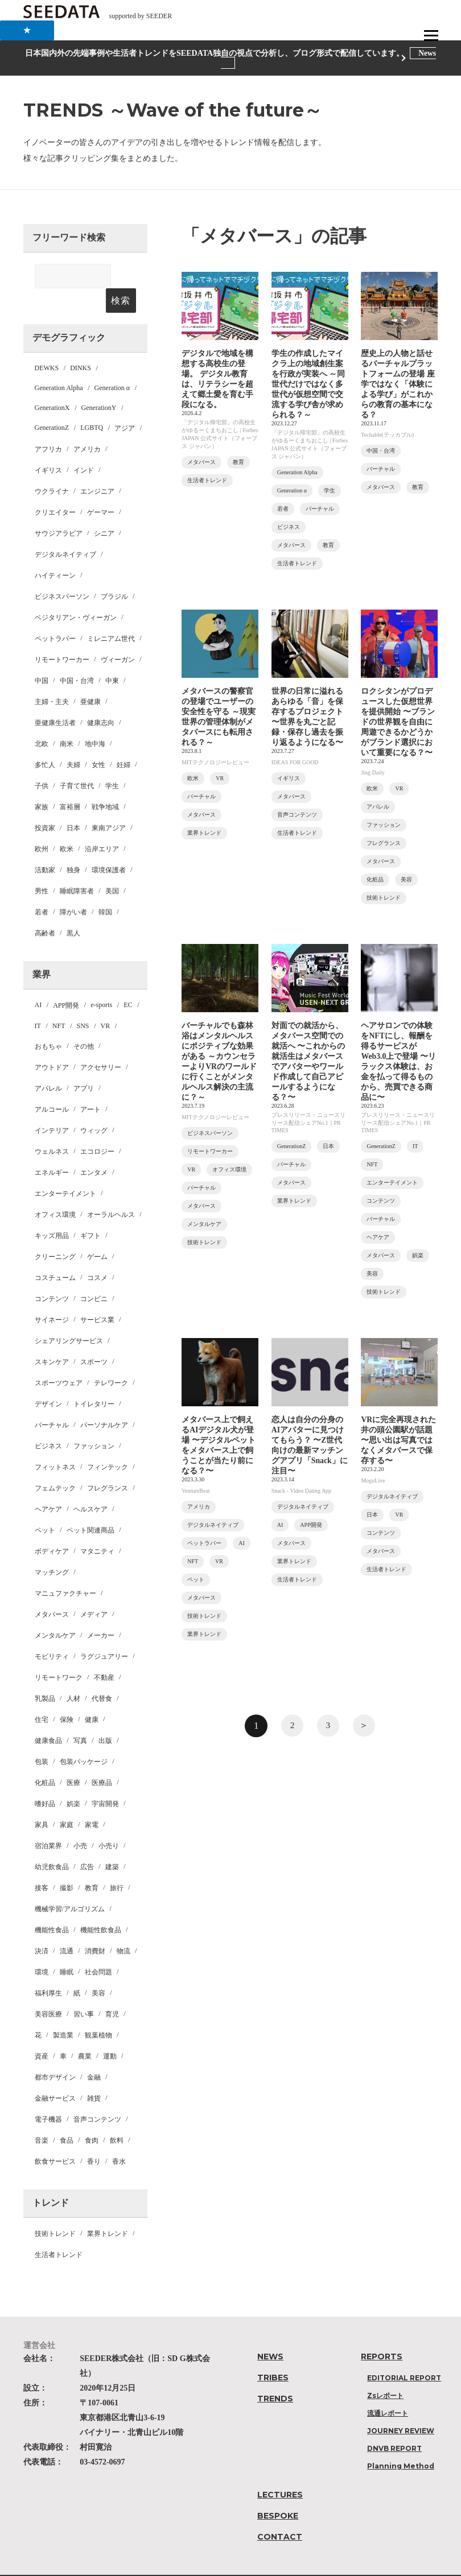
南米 (66, 719)
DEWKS (47, 343)
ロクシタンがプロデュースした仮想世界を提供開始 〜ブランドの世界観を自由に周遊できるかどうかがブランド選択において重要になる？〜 (398, 722)
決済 (41, 1927)
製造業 (63, 2011)
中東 (112, 656)
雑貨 (94, 2074)
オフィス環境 (55, 1190)
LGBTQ (91, 403)
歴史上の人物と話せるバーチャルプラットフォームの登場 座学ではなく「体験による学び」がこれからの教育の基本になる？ (398, 384)
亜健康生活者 (55, 698)
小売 (80, 1821)
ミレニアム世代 (111, 614)
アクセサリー (100, 1043)
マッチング (52, 1548)
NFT (58, 1001)
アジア (124, 404)
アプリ (83, 1064)
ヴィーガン (118, 635)
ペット (45, 1506)
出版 (105, 1716)
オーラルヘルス (111, 1190)
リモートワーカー (62, 635)
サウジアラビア (59, 509)
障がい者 (73, 888)
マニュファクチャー (65, 1569)
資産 (41, 2032)
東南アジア (109, 803)
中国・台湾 (77, 656)
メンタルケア (55, 1611)
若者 (41, 888)
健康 (91, 1695)
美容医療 (48, 1990)
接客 (41, 1863)
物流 (123, 1927)
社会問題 (98, 1948)
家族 (41, 782)
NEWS (270, 2332)
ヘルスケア (90, 1485)
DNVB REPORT (394, 2424)
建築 (112, 1842)
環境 (41, 1948)
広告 (87, 1842)
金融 (94, 2053)
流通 (66, 1927)
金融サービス (55, 2074)
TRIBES (273, 2353)
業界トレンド (107, 2209)
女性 (98, 740)
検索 (121, 276)
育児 (112, 1990)
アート (90, 1085)
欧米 (66, 825)
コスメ (97, 1253)
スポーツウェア (59, 1358)
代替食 (102, 1674)
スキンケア (52, 1337)
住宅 (41, 1695)
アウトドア (52, 1043)
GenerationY (98, 383)
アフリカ (48, 425)
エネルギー (52, 1148)
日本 (73, 803)
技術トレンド (55, 2209)
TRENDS (275, 2374)
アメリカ (87, 425)
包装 (41, 1737)
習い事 (83, 1990)
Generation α (112, 363)
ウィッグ (94, 1106)
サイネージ (52, 1295)
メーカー (100, 1611)
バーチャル (52, 1401)
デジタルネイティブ (65, 530)
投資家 (45, 803)
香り (94, 2137)
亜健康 (90, 677)
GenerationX (52, 383)
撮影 (66, 1863)
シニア (104, 509)
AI (38, 980)
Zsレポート (385, 2371)
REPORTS (381, 2332)
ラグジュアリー (104, 1632)
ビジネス (48, 1422)
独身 (73, 846)
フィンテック (107, 1443)
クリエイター (55, 488)
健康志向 (100, 698)
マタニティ (97, 1527)
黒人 (73, 909)
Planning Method (400, 2441)
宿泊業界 (48, 1821)
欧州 (41, 825)
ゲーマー (100, 488)
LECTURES (280, 2470)
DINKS (80, 343)
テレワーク (111, 1358)
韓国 (105, 888)
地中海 (95, 719)
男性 (41, 867)
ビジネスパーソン (62, 572)
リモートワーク (59, 1653)
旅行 (117, 1863)
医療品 (102, 1758)
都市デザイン (55, 2053)
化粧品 (45, 1758)
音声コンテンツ (97, 2095)
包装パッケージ (84, 1737)
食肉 (91, 2116)
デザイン (48, 1380)
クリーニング (55, 1232)
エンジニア (97, 467)
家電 (91, 1800)
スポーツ (94, 1337)
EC (128, 980)
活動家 (45, 846)
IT (38, 1001)
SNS (83, 1001)
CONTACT (279, 2512)
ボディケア (52, 1527)
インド (83, 446)
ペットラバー (55, 614)
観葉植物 (98, 2011)
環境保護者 (109, 846)
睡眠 (66, 1948)
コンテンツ (52, 1274)
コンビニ (94, 1274)
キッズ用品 (52, 1211)
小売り (108, 1821)
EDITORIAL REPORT (404, 2353)
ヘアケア (48, 1485)
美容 (98, 1969)
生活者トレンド (59, 2230)
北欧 (41, 719)
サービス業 (97, 1295)
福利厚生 (48, 1969)
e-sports (101, 980)
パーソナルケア (104, 1401)
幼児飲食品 (52, 1842)
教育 (91, 1863)
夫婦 (73, 740)
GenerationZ (52, 403)
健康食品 (48, 1716)
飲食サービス (55, 2137)
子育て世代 (77, 761)
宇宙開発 (105, 1779)
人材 (73, 1674)
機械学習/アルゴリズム (70, 1884)
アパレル (48, 1064)
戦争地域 (105, 782)
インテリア (52, 1106)
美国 (112, 867)
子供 (41, 761)
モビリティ (52, 1632)
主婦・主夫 (52, 677)
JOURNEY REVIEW (400, 2406)
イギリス (48, 446)
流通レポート (387, 2388)
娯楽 (73, 1779)
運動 (110, 2032)
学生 (112, 761)
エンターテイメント (65, 1169)
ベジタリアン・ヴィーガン (76, 593)
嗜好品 (45, 1779)
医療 (73, 1758)
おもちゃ (48, 1022)
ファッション (93, 1422)
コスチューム (55, 1253)
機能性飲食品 (100, 1906)
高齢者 (45, 909)
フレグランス (107, 1464)
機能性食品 (52, 1906)
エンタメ (94, 1148)
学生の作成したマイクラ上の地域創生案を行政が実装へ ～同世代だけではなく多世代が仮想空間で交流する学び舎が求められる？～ (308, 384)
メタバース (52, 1590)
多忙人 (45, 740)
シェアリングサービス (69, 1316)
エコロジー (97, 1127)
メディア (94, 1590)
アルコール (52, 1085)
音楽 (41, 2116)
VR (105, 1001)
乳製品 (45, 1674)
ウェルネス (52, 1127)
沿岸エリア (102, 825)
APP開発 (66, 981)
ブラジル (114, 572)
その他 (83, 1022)
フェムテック (55, 1464)
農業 (85, 2032)
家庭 (66, 1800)
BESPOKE (277, 2491)
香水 (119, 2137)
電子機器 (48, 2095)
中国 (41, 656)
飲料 (117, 2116)
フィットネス (55, 1443)
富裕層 (70, 782)
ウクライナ (52, 467)
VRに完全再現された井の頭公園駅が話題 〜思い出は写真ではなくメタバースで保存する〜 (398, 1440)
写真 (80, 1716)
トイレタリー (93, 1380)
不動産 (104, 1653)
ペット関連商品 (90, 1506)
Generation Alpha (59, 363)
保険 (66, 1695)
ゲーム (97, 1232)
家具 (41, 1800)
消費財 (95, 1927)
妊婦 (123, 740)
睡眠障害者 (77, 867)
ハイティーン (55, 551)
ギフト (90, 1211)
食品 (66, 2116)
